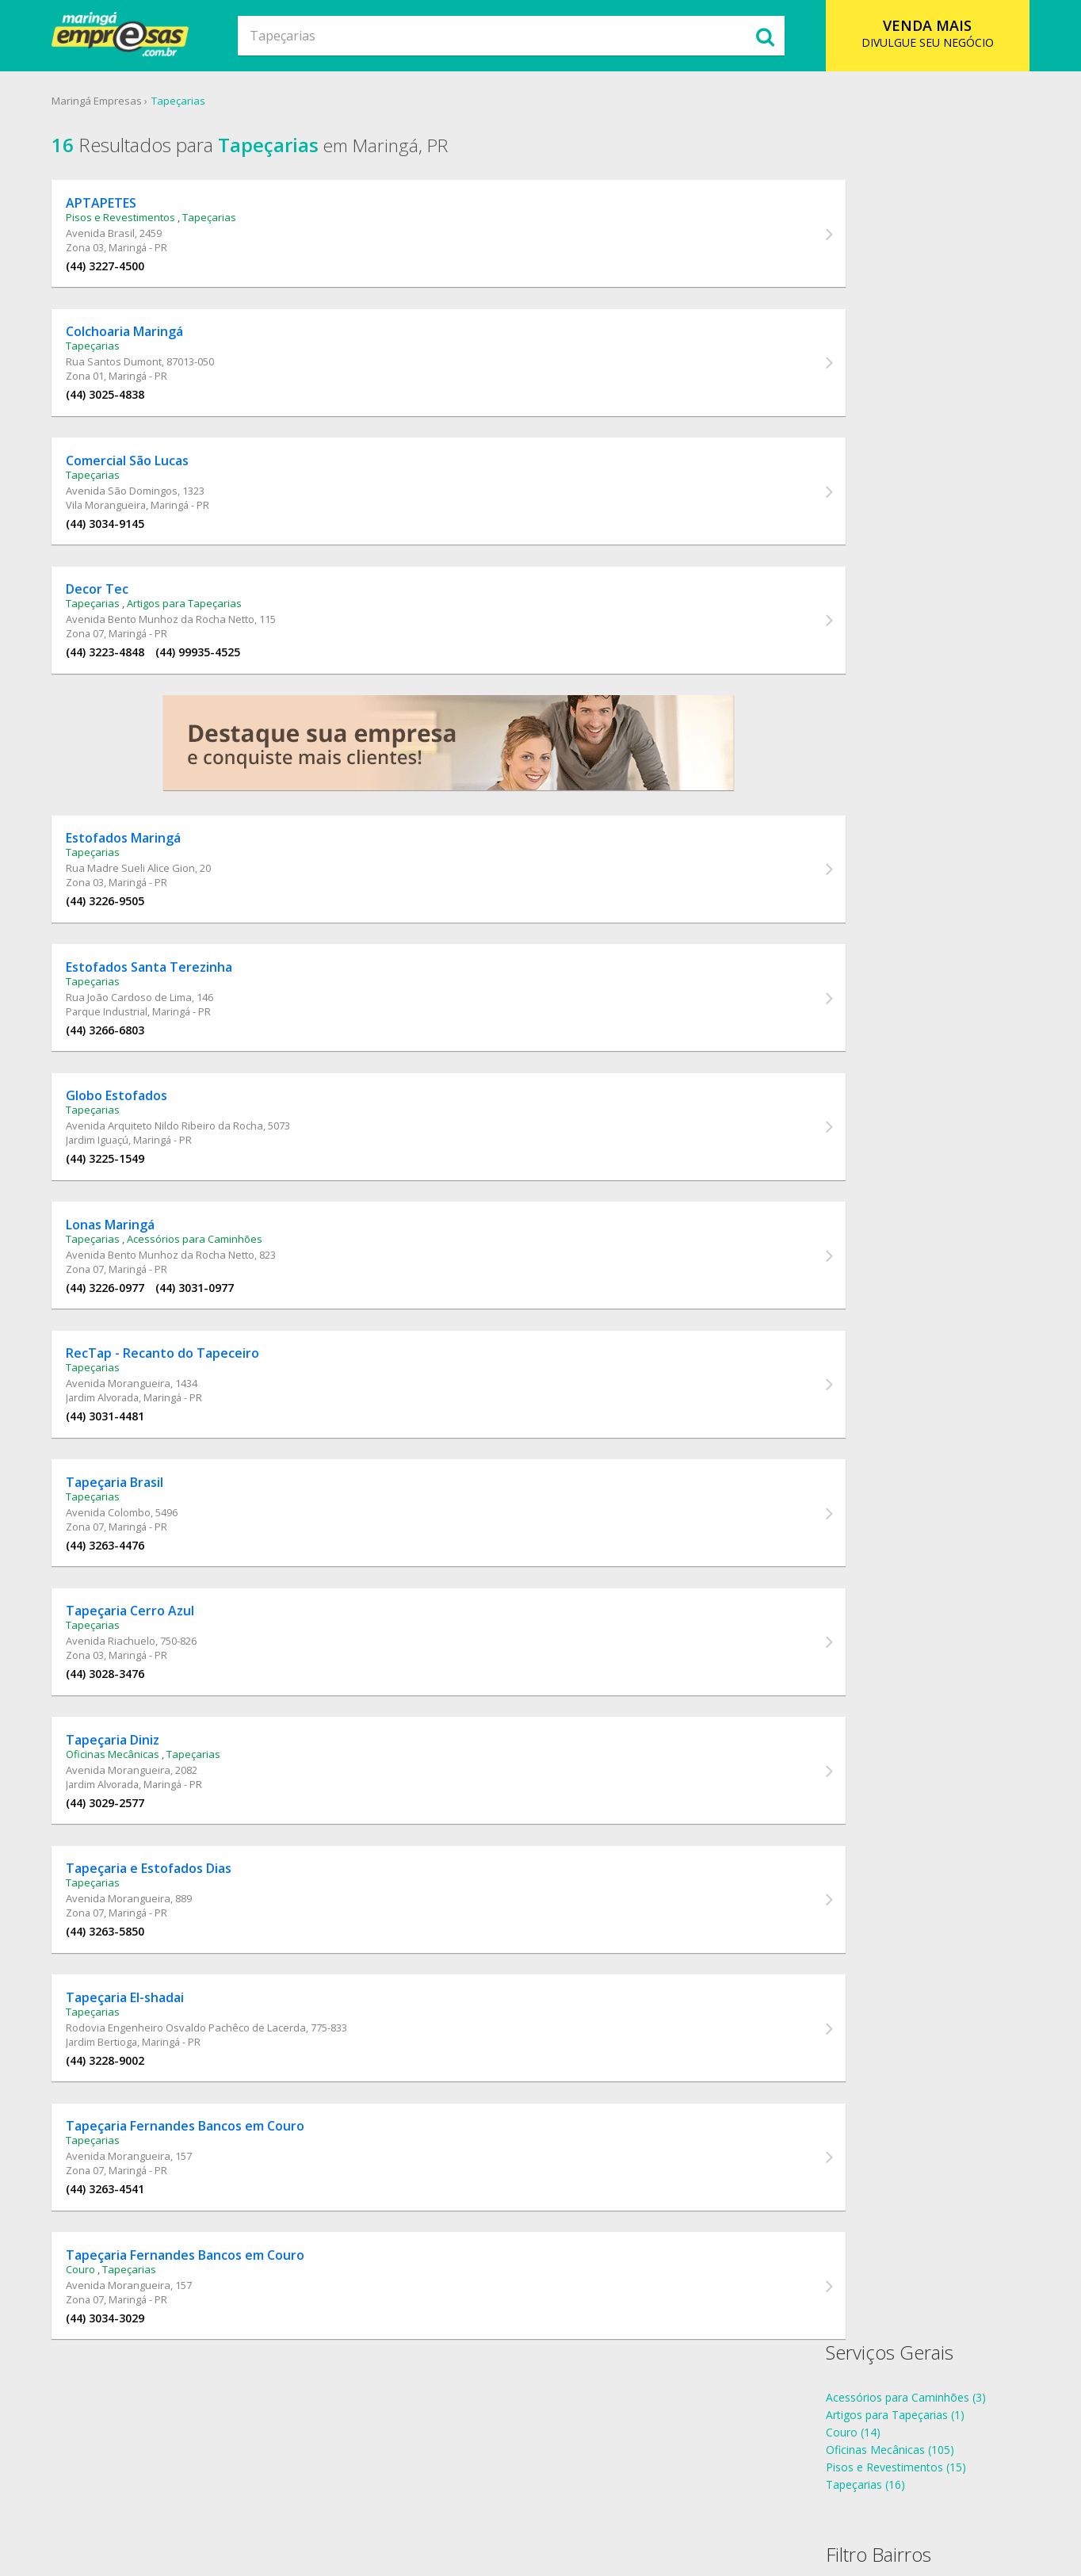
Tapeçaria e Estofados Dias (163, 1946)
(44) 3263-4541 (120, 2279)
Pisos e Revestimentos (135, 222)
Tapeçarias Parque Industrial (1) (899, 445)
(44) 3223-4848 (120, 674)
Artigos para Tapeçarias (199, 626)
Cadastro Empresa (544, 2500)
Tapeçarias (192, 102)
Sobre (350, 2500)
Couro (95, 2365)
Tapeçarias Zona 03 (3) (877, 498)
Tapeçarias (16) (857, 278)
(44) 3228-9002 (120, 2144)
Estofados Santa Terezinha (164, 1003)
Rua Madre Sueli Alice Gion (145, 899)
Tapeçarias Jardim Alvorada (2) (896, 393)
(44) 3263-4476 (120, 1605)
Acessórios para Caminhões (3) (898, 191)
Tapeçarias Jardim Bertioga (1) (896, 411)
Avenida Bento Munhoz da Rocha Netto (175, 642)
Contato (630, 2500)
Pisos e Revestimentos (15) (888, 261)
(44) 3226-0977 (120, 1335)
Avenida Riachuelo (125, 1707)
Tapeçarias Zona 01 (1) (877, 480)
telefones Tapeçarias (872, 630)
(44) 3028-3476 (120, 1740)
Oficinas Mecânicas (127, 1826)
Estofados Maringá (138, 868)
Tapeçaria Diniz (127, 1812)
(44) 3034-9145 (120, 540)
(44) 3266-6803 (120, 1066)
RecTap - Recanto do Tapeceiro (177, 1407)
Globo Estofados (131, 1138)
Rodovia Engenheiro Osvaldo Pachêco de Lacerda (201, 2111)
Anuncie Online (706, 2500)
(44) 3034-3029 (120, 2413)
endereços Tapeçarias (874, 647)
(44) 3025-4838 (120, 405)
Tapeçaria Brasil (129, 1542)
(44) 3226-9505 (120, 931)
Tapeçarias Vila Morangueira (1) (899, 463)
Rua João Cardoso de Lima (144, 1033)
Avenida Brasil (115, 238)
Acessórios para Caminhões (209, 1287)
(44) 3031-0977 (209, 1335)
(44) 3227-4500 (120, 270)
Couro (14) (845, 226)
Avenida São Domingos (137, 507)
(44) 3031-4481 (120, 1470)
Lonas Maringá (125, 1273)
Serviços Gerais (881, 146)
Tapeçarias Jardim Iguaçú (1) (891, 428)
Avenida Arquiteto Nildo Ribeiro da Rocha (179, 1168)
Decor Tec (112, 612)
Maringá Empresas (110, 102)
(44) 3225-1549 (120, 1201)
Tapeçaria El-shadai (140, 2081)
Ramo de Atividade (429, 2500)
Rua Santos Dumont (129, 372)
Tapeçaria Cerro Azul (145, 1677)
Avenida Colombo (123, 1572)
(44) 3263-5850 (120, 2009)
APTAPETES (116, 207)
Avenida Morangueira (133, 1438)
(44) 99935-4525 (212, 674)
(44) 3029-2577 (120, 1874)
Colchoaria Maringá (139, 342)
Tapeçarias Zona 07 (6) (877, 515)
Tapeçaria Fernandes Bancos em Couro (200, 2216)
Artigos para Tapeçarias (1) (887, 208)
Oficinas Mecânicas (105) (882, 243)
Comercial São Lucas (142, 477)
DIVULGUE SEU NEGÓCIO (917, 33)
